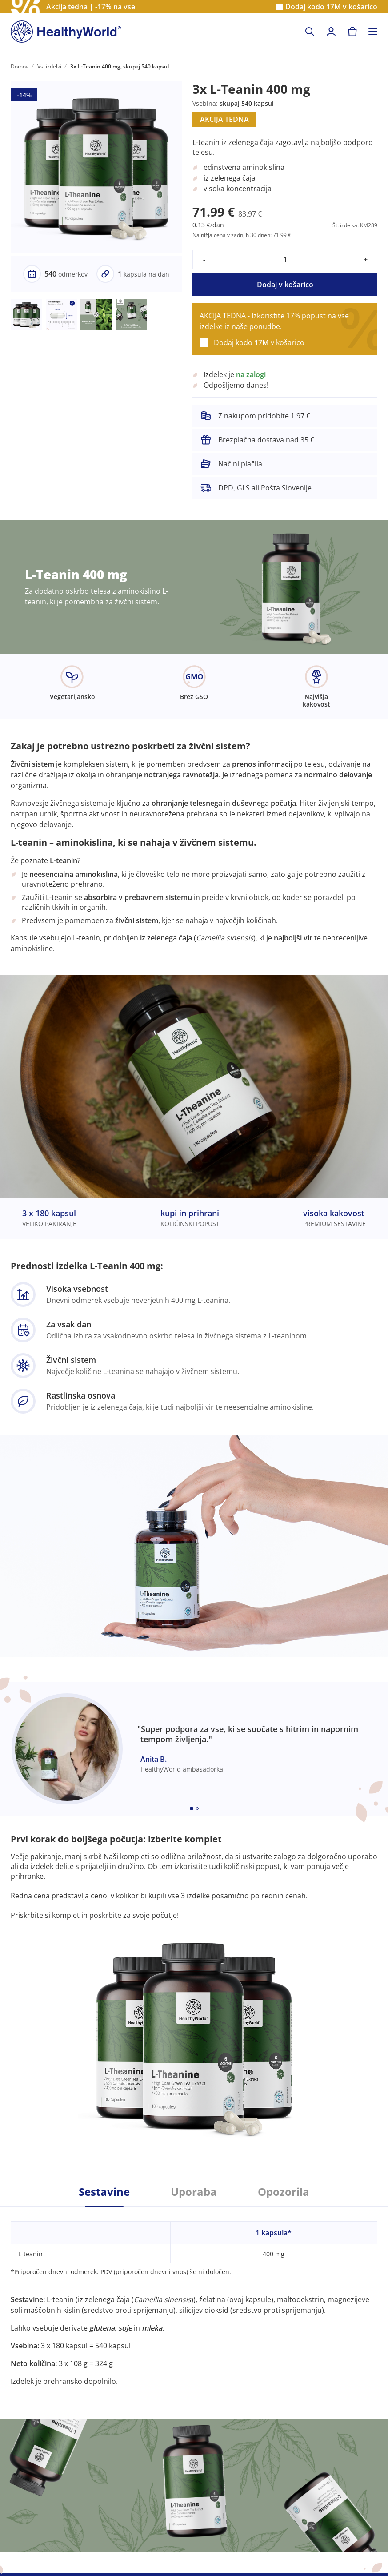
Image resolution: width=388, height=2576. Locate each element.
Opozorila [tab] (283, 2191)
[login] (331, 31)
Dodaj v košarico (285, 284)
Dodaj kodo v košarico (331, 7)
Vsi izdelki (49, 66)
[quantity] (285, 259)
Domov (19, 66)
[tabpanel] (194, 2297)
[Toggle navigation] (372, 31)
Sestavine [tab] (104, 2191)
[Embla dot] (191, 1808)
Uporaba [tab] (194, 2191)
